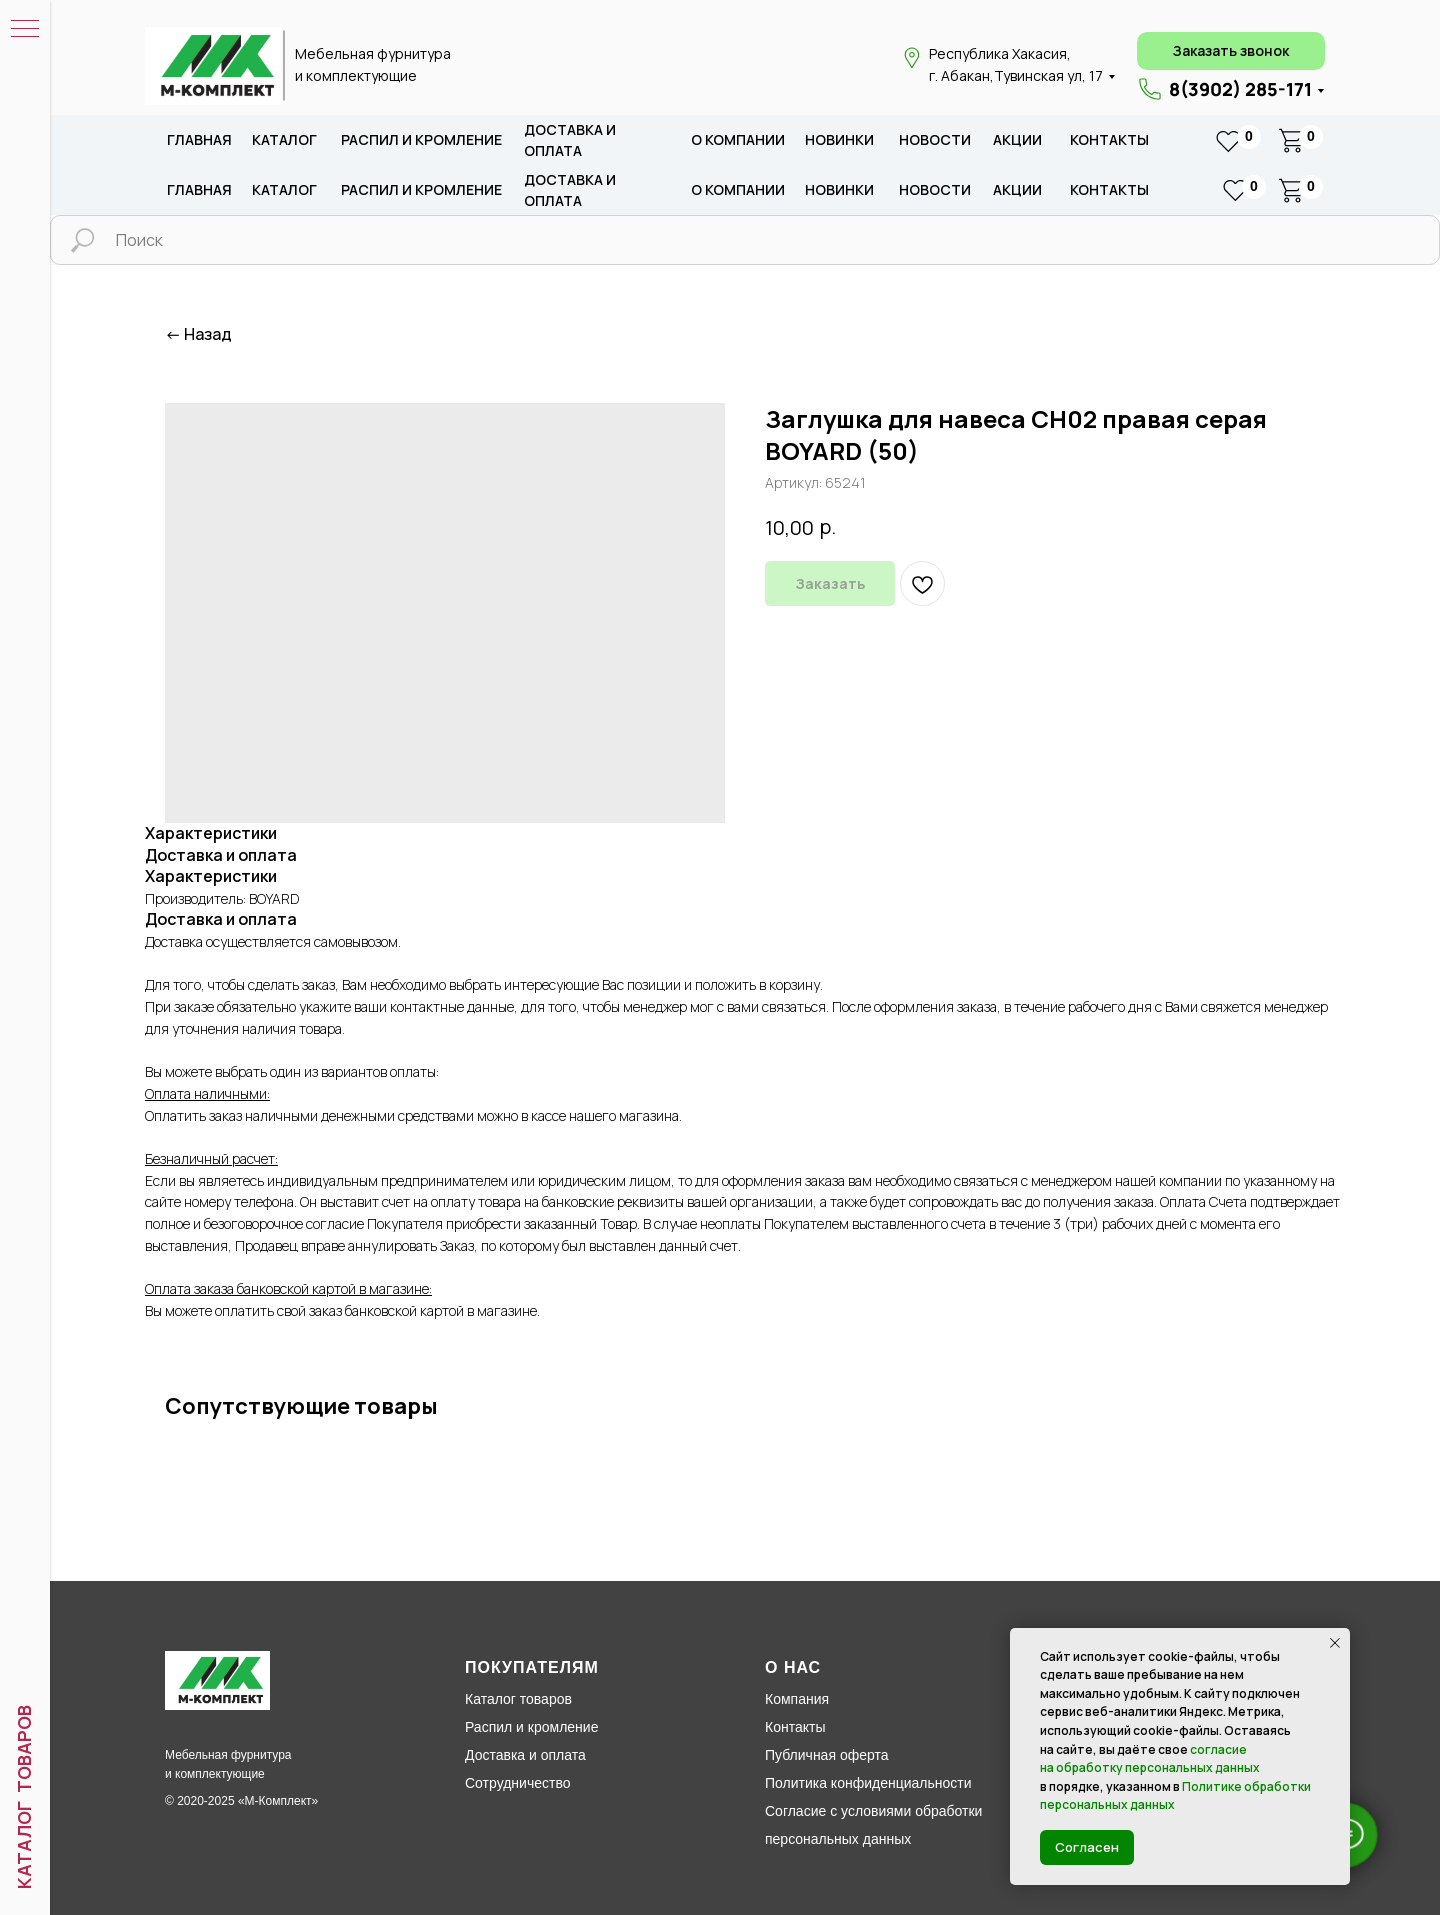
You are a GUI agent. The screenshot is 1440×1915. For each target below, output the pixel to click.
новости (935, 139)
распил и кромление (421, 139)
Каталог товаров (518, 1699)
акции (1017, 139)
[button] (1231, 51)
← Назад (198, 334)
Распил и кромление (531, 1727)
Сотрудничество (517, 1783)
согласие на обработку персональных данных (1150, 1759)
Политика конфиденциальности (868, 1783)
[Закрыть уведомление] (1335, 1643)
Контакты (1109, 139)
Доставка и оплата (525, 1755)
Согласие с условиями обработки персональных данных (873, 1825)
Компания (797, 1699)
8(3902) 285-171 (1240, 89)
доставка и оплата (570, 140)
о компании (738, 139)
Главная (199, 139)
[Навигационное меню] (25, 30)
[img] (213, 66)
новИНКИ (839, 139)
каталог (284, 139)
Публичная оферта (827, 1755)
